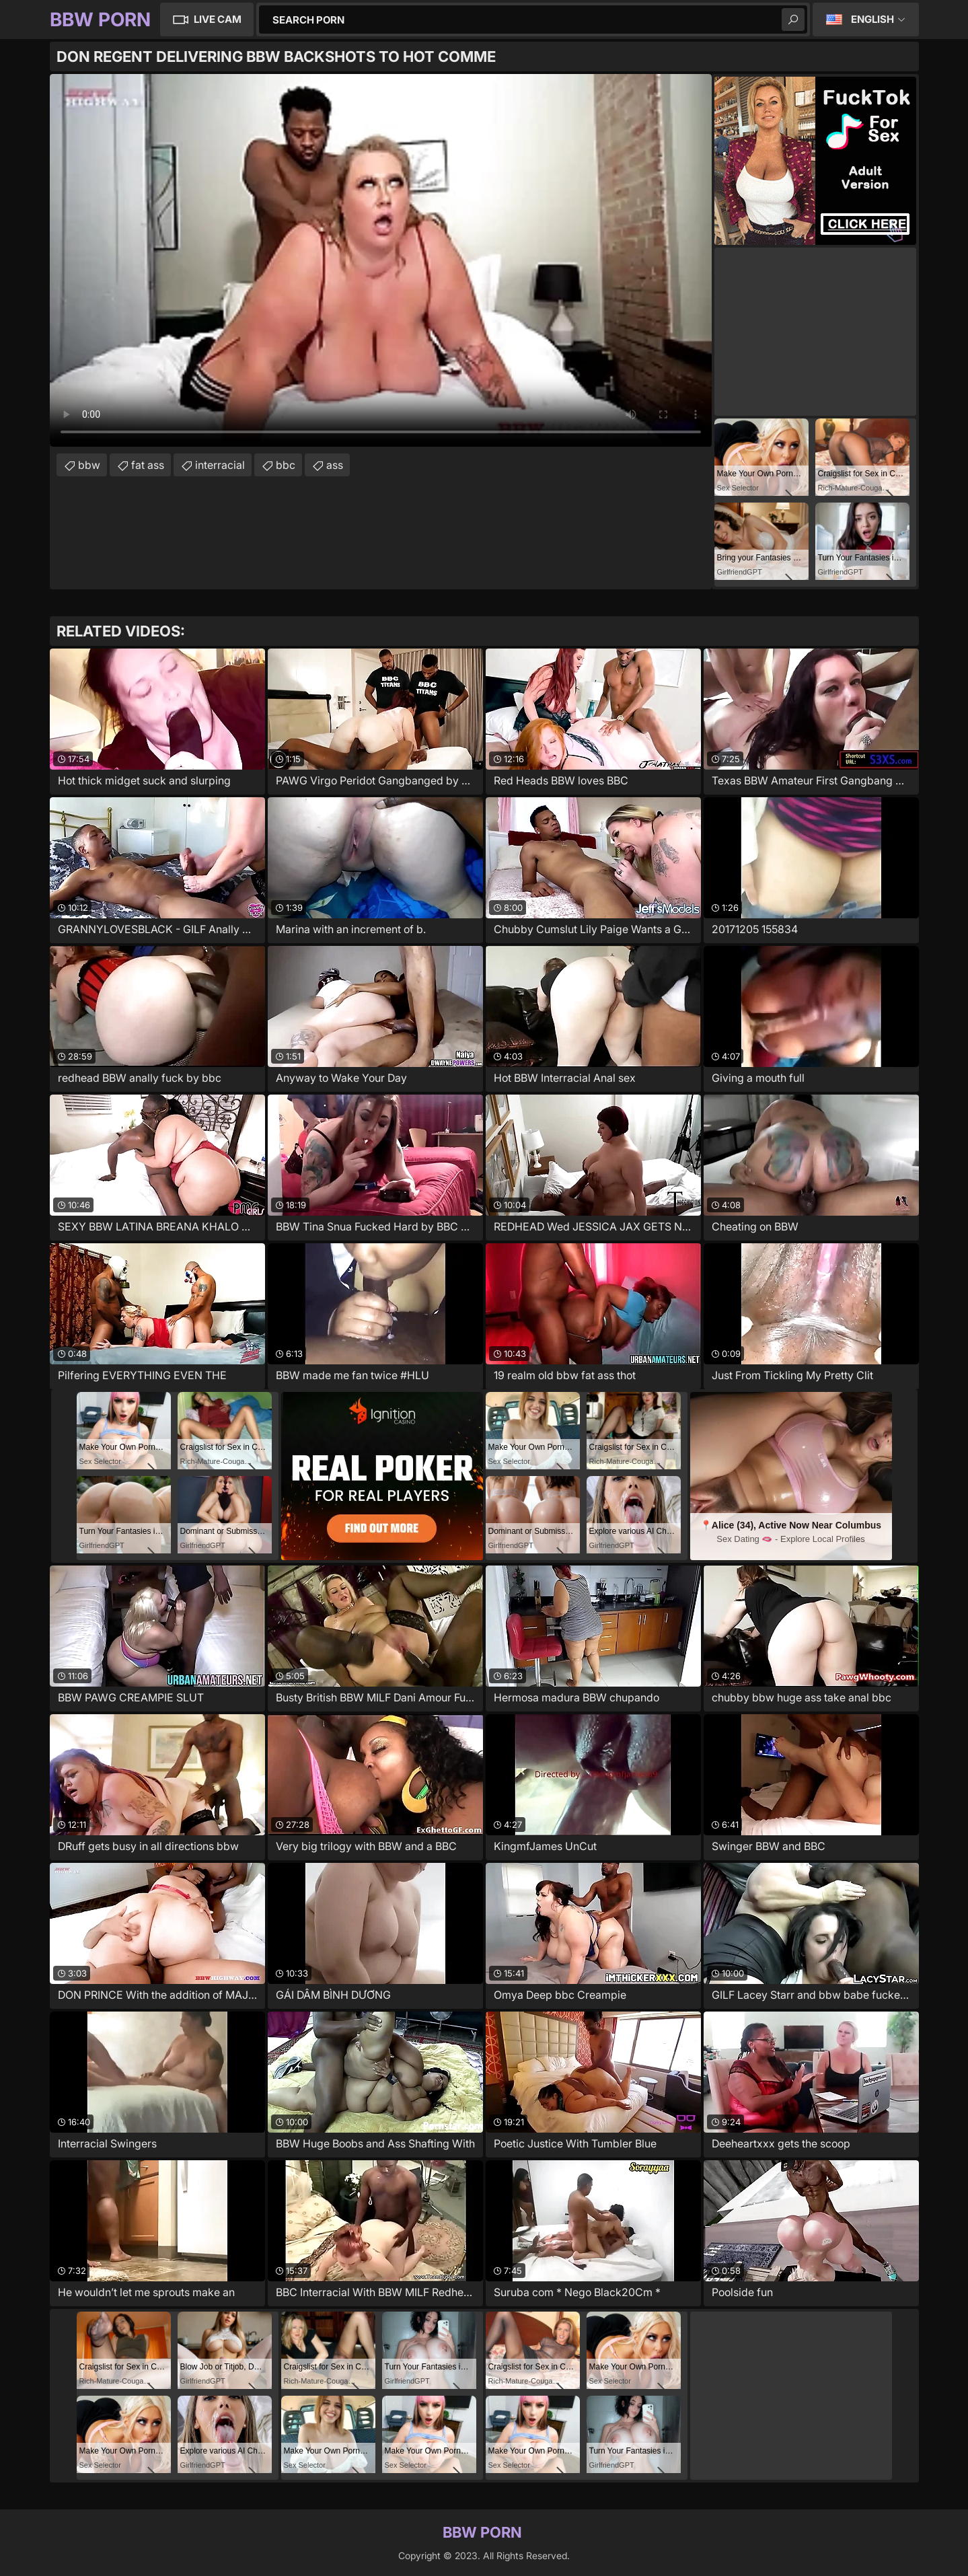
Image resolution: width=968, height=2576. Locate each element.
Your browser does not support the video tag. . (381, 260)
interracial (220, 465)
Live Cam (217, 19)
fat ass (147, 465)
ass (334, 465)
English (872, 19)
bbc (285, 465)
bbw (89, 465)
